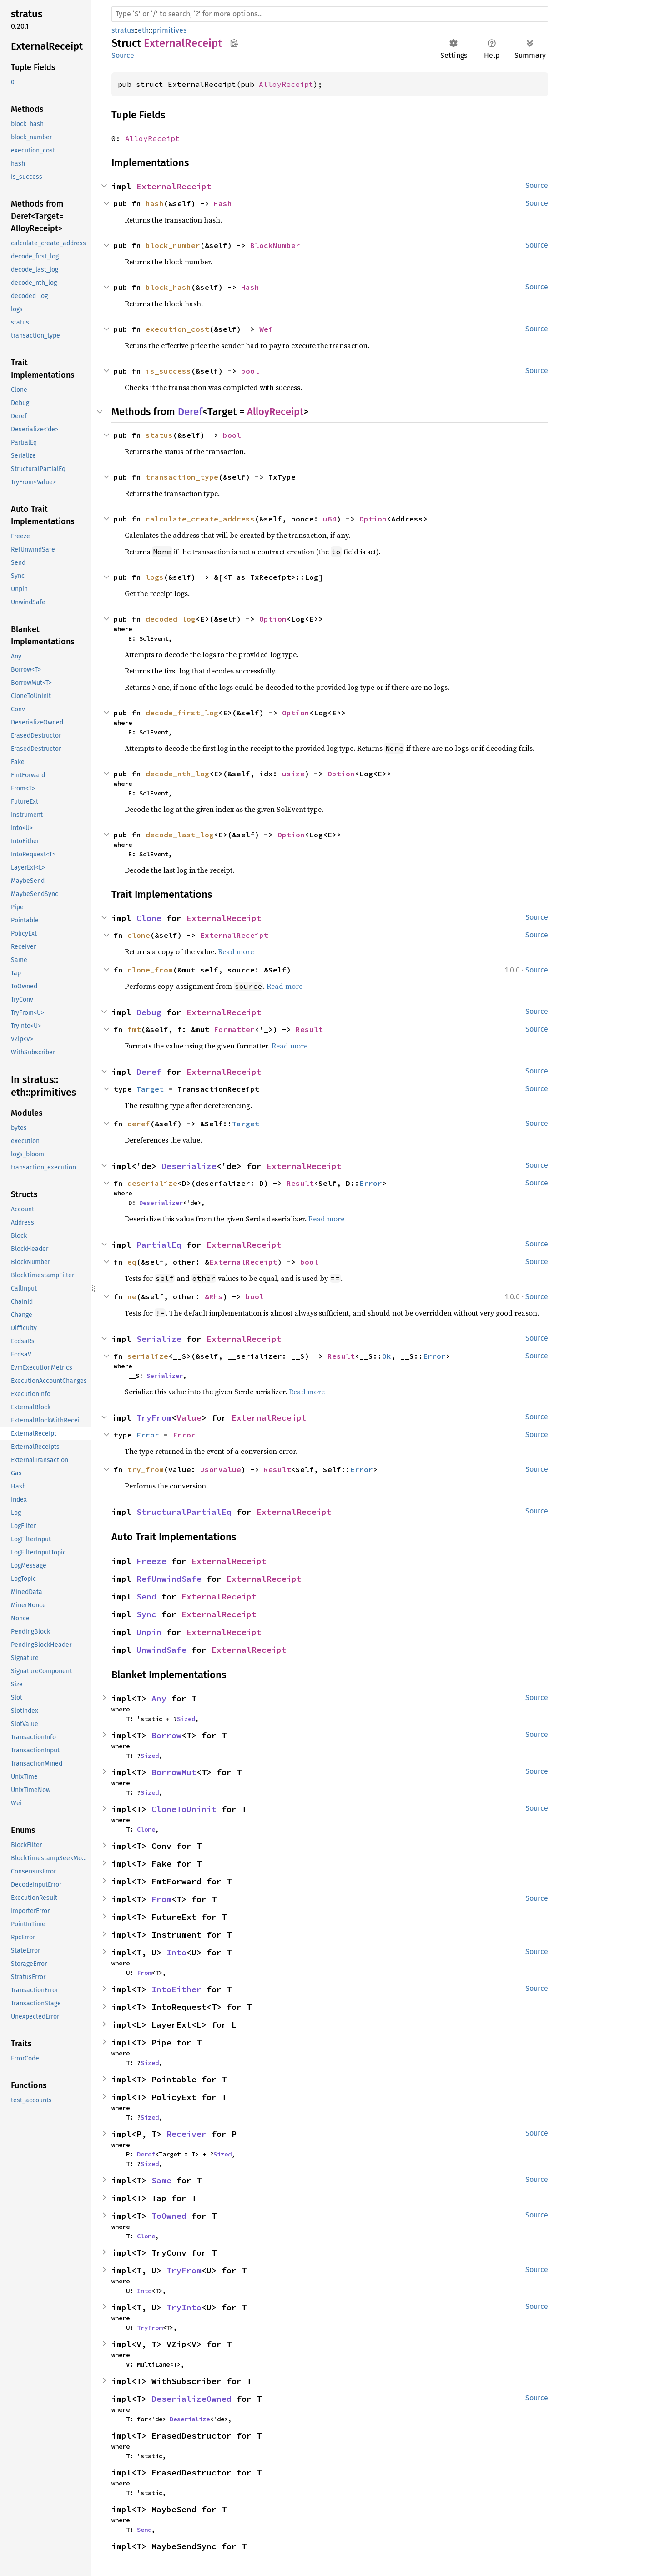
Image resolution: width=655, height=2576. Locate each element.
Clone (148, 918)
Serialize (158, 1339)
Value (189, 1417)
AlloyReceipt (286, 84)
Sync (146, 1614)
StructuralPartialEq (184, 1512)
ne (131, 1296)
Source (122, 55)
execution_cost (177, 329)
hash (155, 203)
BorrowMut (173, 1772)
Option (373, 518)
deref (138, 1123)
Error (370, 1183)
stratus (122, 30)
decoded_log (171, 618)
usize (293, 773)
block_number (173, 245)
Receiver (186, 2134)
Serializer (164, 1376)
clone (138, 935)
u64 (330, 518)
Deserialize (189, 1166)
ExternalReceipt (174, 186)
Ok (386, 1356)
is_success (168, 370)
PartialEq (158, 1245)
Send (146, 1596)
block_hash (168, 287)
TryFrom (153, 1417)
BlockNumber (275, 245)
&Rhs (214, 1296)
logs (155, 577)
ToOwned (168, 2216)
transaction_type (182, 476)
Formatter (234, 1029)
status (159, 435)
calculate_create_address (200, 518)
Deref (190, 411)
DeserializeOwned (191, 2399)
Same (161, 2180)
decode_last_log (180, 834)
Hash (223, 203)
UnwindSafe (161, 1650)
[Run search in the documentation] (329, 14)
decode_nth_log (177, 773)
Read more (236, 951)
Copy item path (234, 43)
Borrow (166, 1735)
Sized (186, 1719)
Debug (148, 1012)
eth (143, 30)
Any (158, 1698)
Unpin (148, 1632)
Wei (266, 329)
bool (250, 370)
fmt (134, 1029)
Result (309, 1029)
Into (176, 1952)
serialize (147, 1356)
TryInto (184, 2307)
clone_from (150, 969)
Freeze (151, 1561)
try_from (145, 1469)
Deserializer (161, 1203)
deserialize (152, 1183)
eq (131, 1261)
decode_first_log (182, 712)
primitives (169, 30)
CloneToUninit (184, 1809)
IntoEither (176, 1989)
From (161, 1899)
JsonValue (220, 1469)
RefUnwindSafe (169, 1579)
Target (150, 1088)
